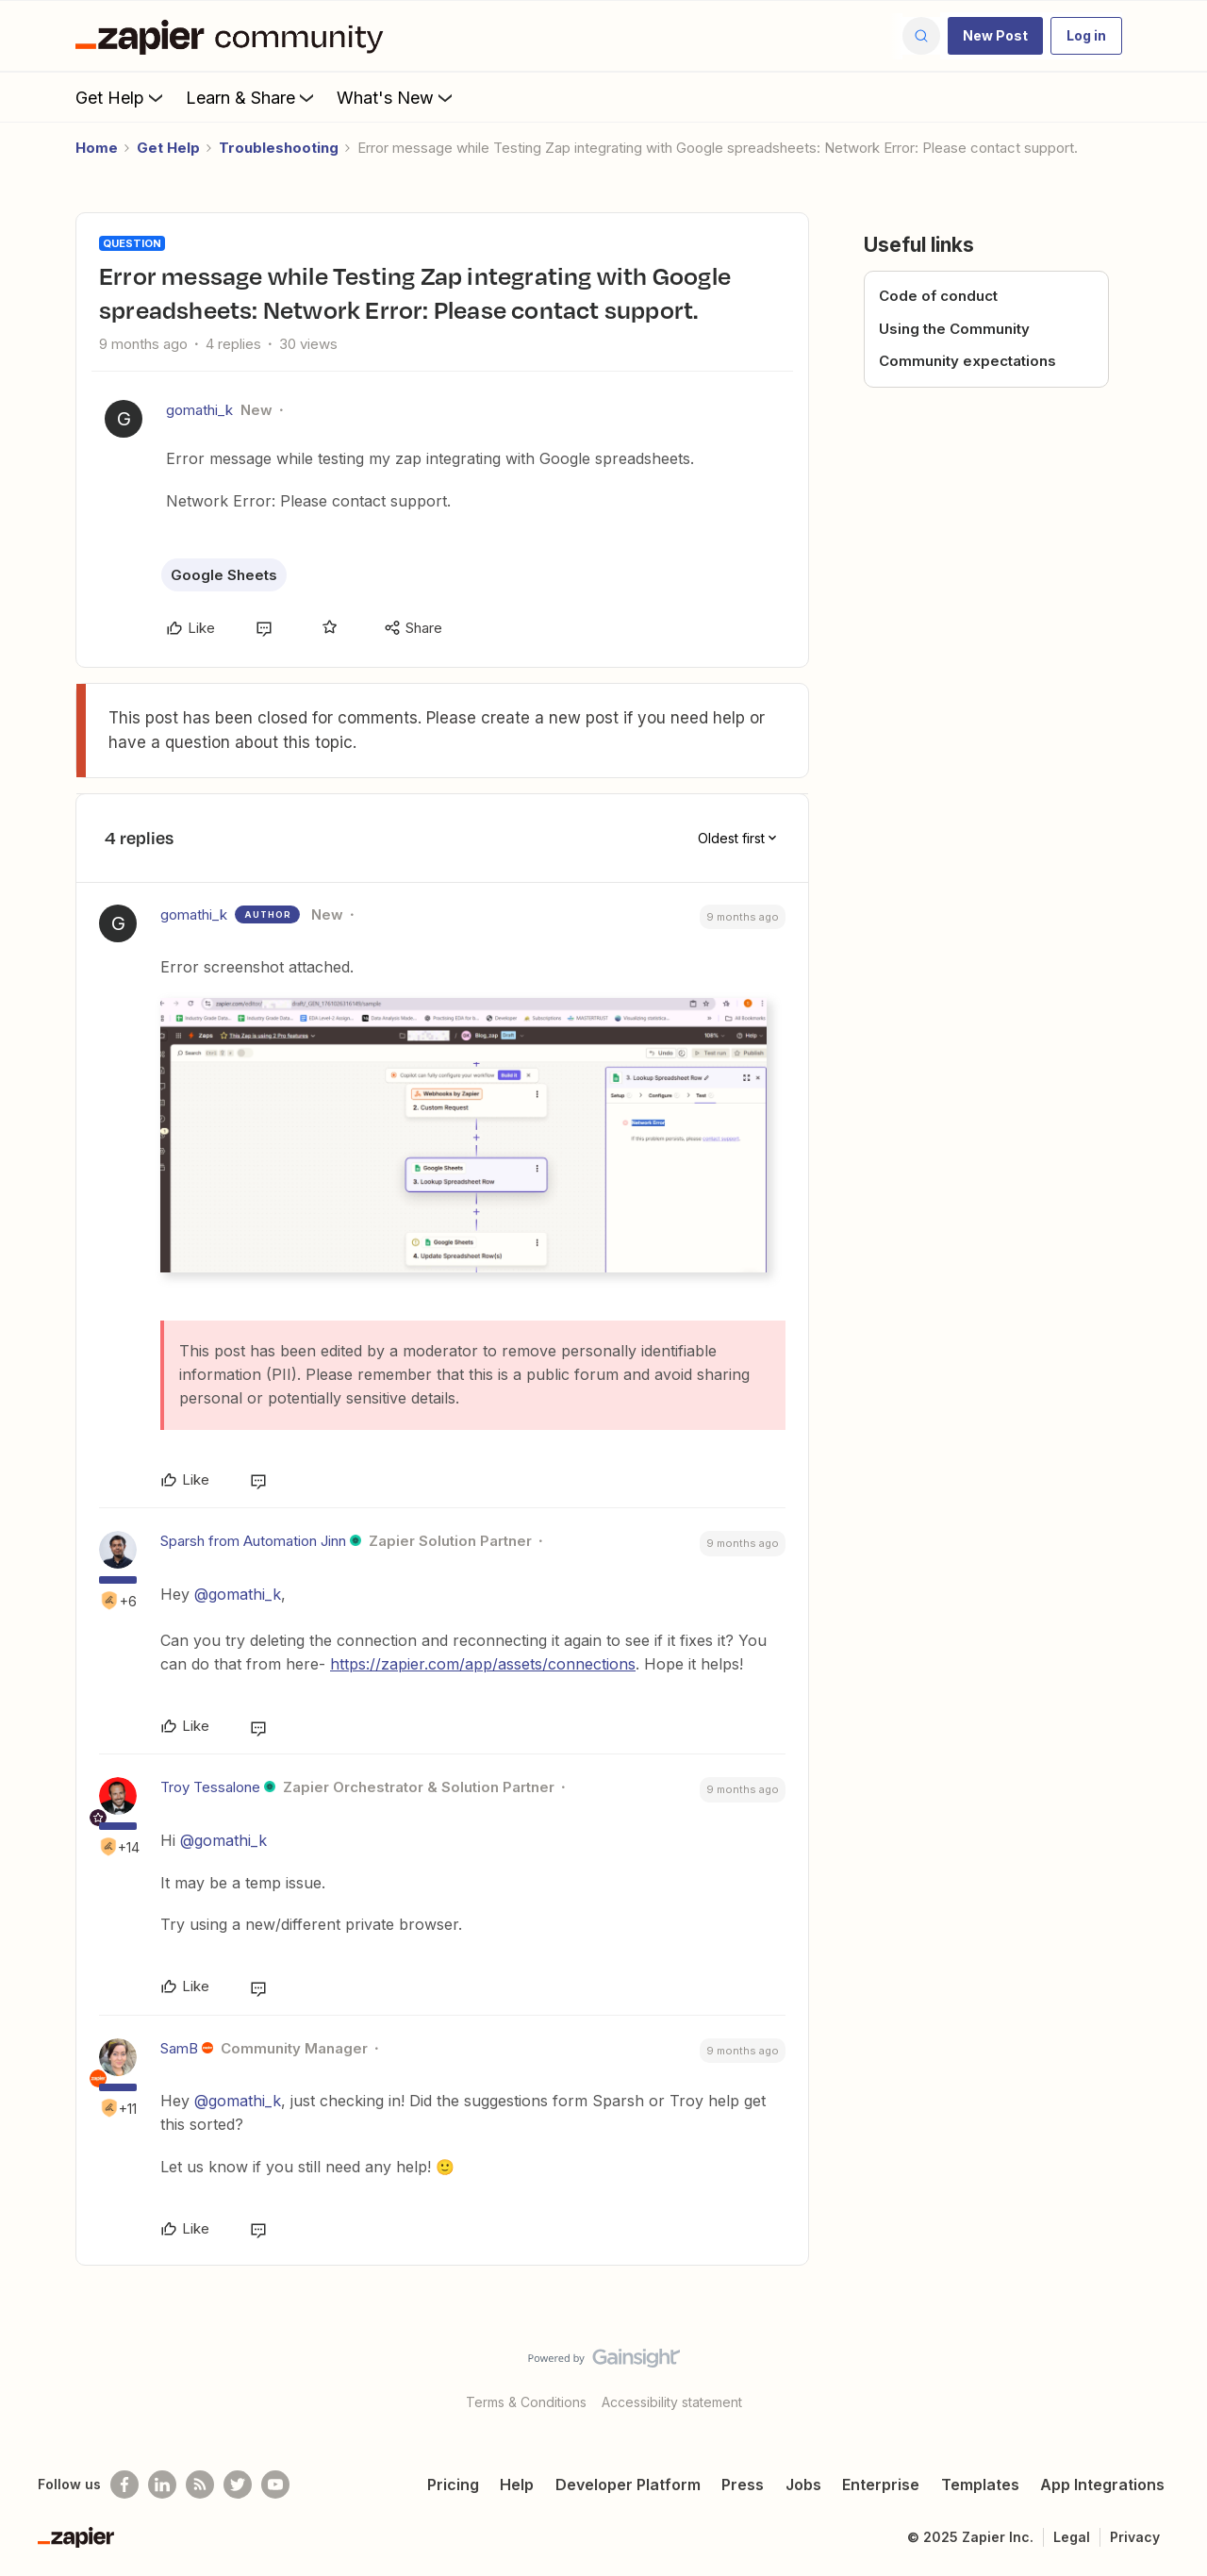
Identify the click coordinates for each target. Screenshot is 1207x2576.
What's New (396, 97)
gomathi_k (199, 410)
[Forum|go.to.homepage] (233, 36)
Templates (980, 2484)
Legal (1071, 2537)
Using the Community (954, 329)
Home (96, 148)
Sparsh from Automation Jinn (253, 1541)
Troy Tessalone (210, 1787)
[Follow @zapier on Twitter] (237, 2484)
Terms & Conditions (526, 2402)
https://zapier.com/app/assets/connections (483, 1663)
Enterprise (880, 2484)
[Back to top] (1169, 2374)
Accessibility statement (672, 2402)
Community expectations (967, 361)
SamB (179, 2048)
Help (517, 2484)
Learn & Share (252, 97)
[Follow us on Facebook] (124, 2484)
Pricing (453, 2484)
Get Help (121, 97)
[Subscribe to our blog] (200, 2484)
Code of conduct (938, 296)
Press (742, 2484)
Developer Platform (628, 2484)
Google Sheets (224, 575)
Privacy (1135, 2537)
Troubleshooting (279, 148)
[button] (995, 36)
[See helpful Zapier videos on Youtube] (275, 2484)
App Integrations (1102, 2484)
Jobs (803, 2484)
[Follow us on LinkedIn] (162, 2484)
